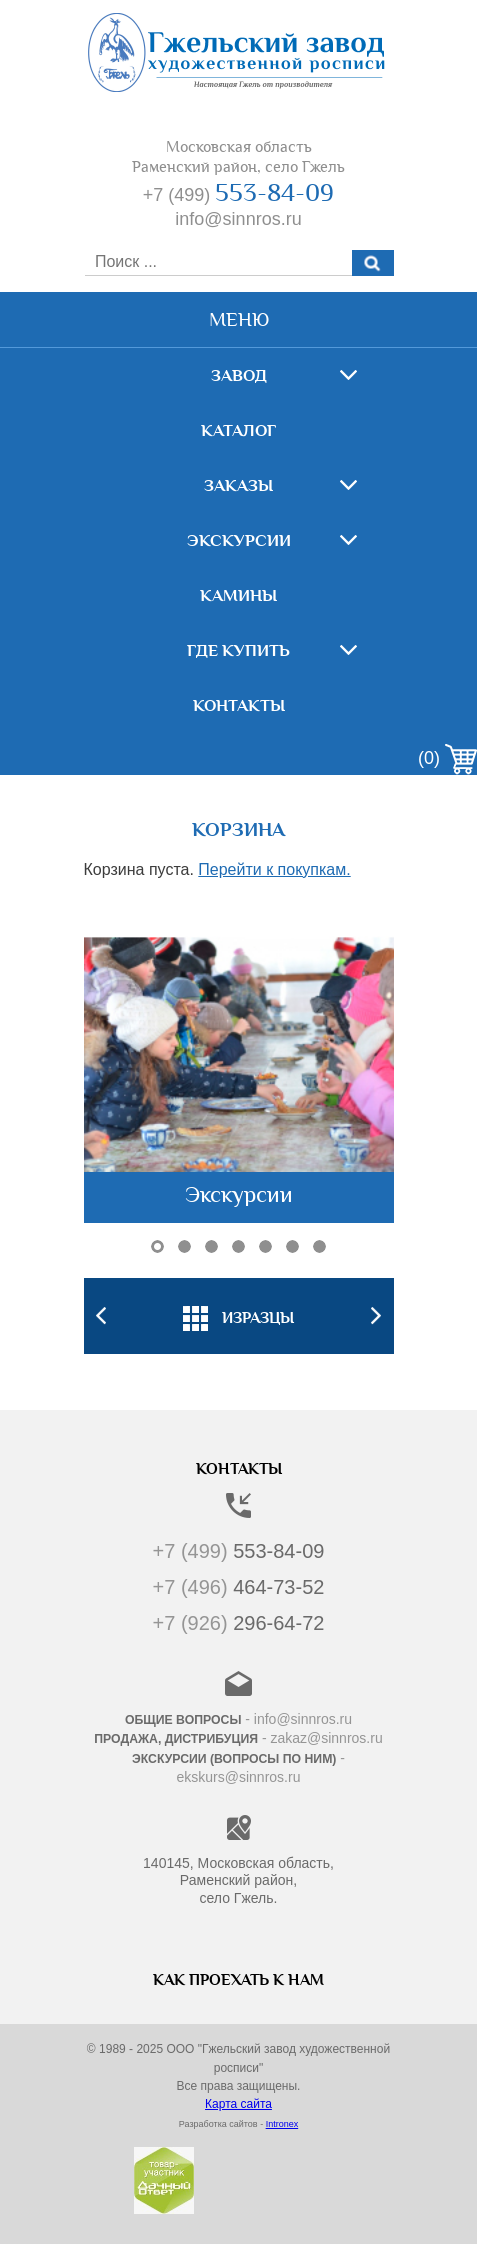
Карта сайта (238, 2104)
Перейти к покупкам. (274, 869)
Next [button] (376, 1316)
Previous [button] (101, 1316)
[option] (239, 1316)
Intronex (282, 2124)
